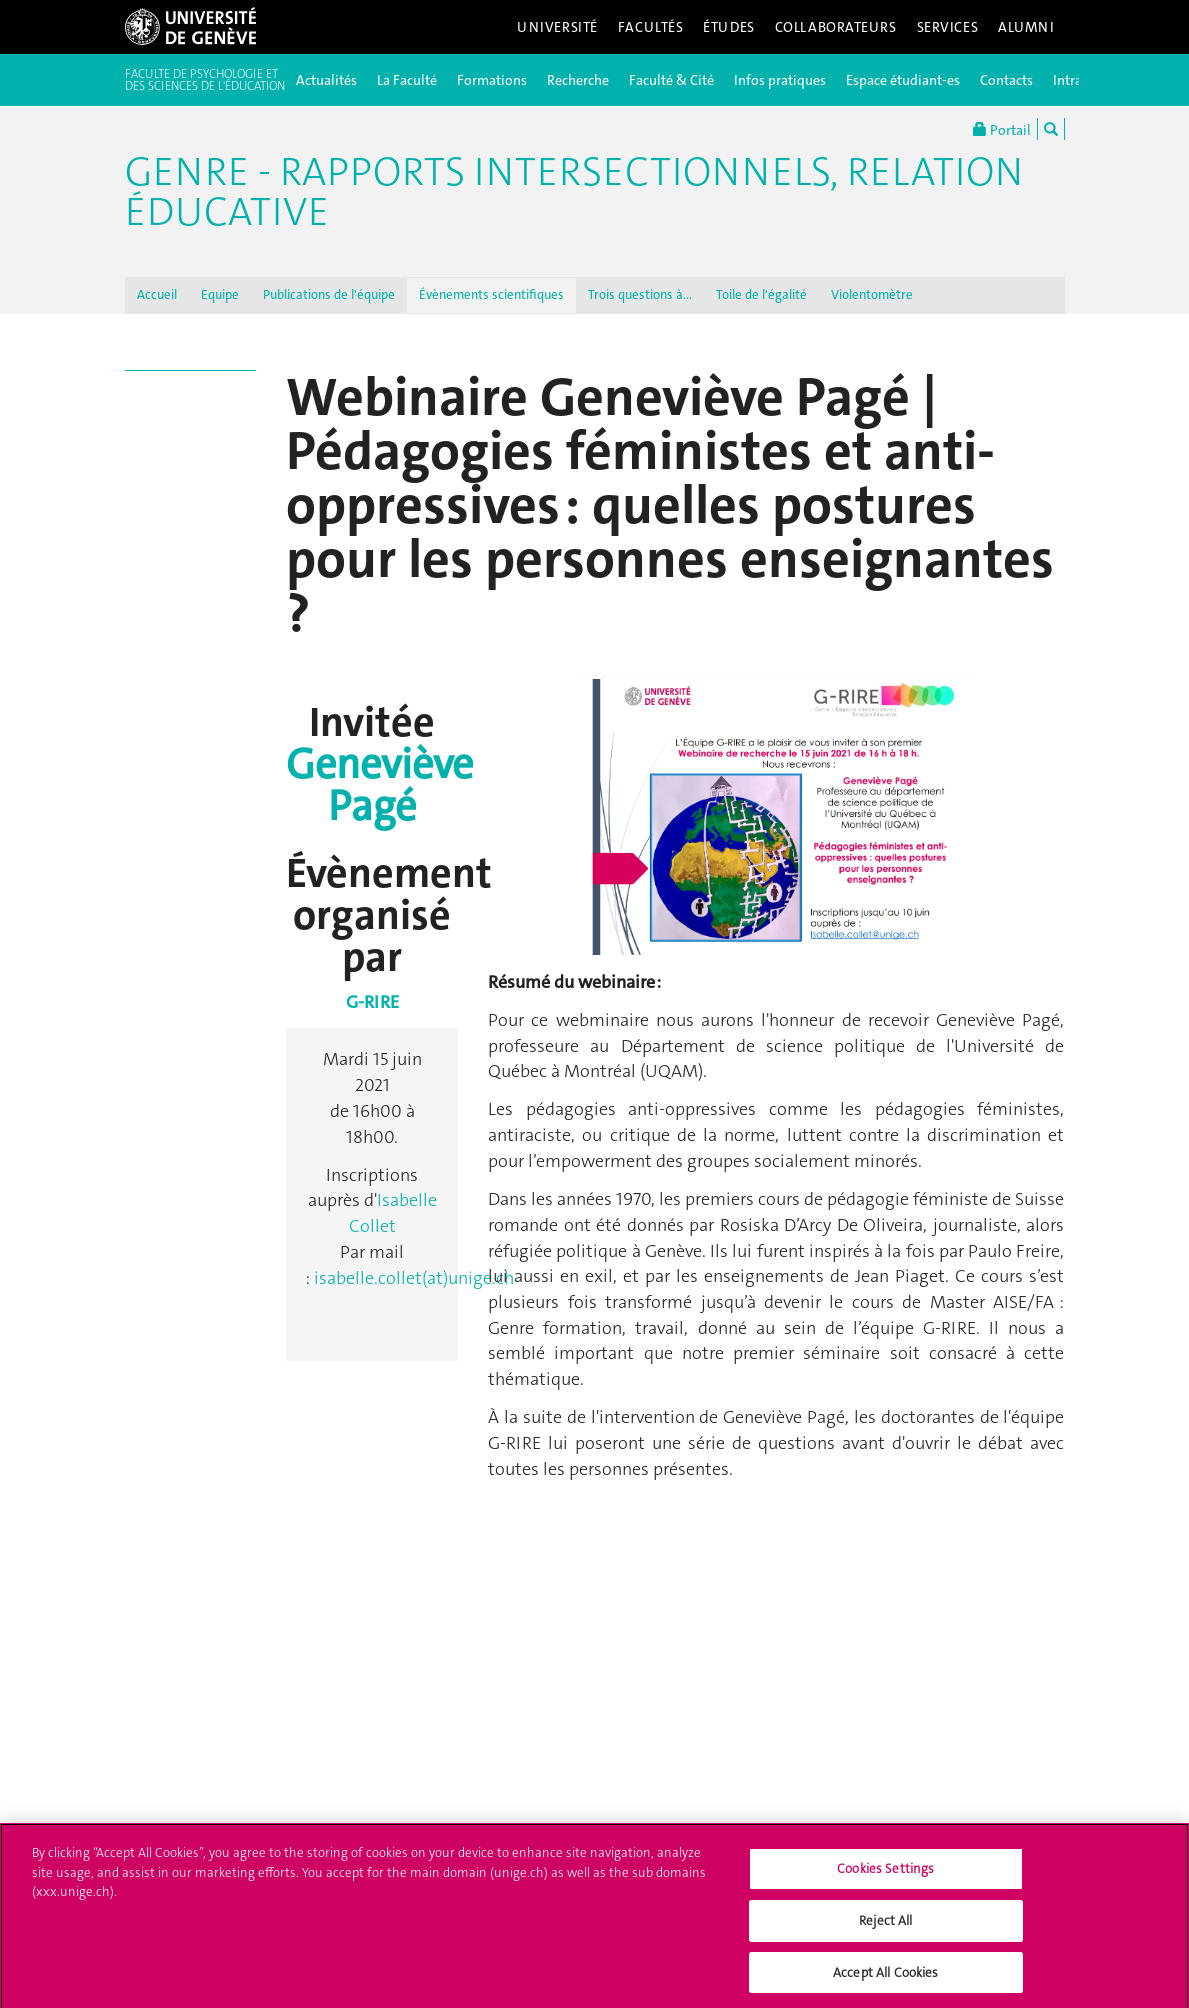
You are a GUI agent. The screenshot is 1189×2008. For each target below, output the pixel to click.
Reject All (885, 1925)
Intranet (1077, 80)
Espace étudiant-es (903, 80)
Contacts (1006, 80)
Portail (1002, 129)
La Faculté (407, 80)
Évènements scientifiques (491, 294)
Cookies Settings (885, 1874)
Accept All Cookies (885, 1977)
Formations (492, 80)
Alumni (1026, 27)
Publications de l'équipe (329, 294)
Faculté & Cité (671, 80)
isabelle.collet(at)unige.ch (414, 1278)
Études (728, 27)
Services (948, 27)
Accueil (157, 294)
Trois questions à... (640, 294)
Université (557, 27)
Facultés (651, 27)
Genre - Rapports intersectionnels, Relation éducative (574, 192)
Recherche (578, 80)
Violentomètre (872, 294)
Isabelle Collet (393, 1213)
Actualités (326, 80)
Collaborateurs (836, 27)
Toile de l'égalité (761, 294)
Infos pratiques (780, 80)
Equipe (220, 294)
